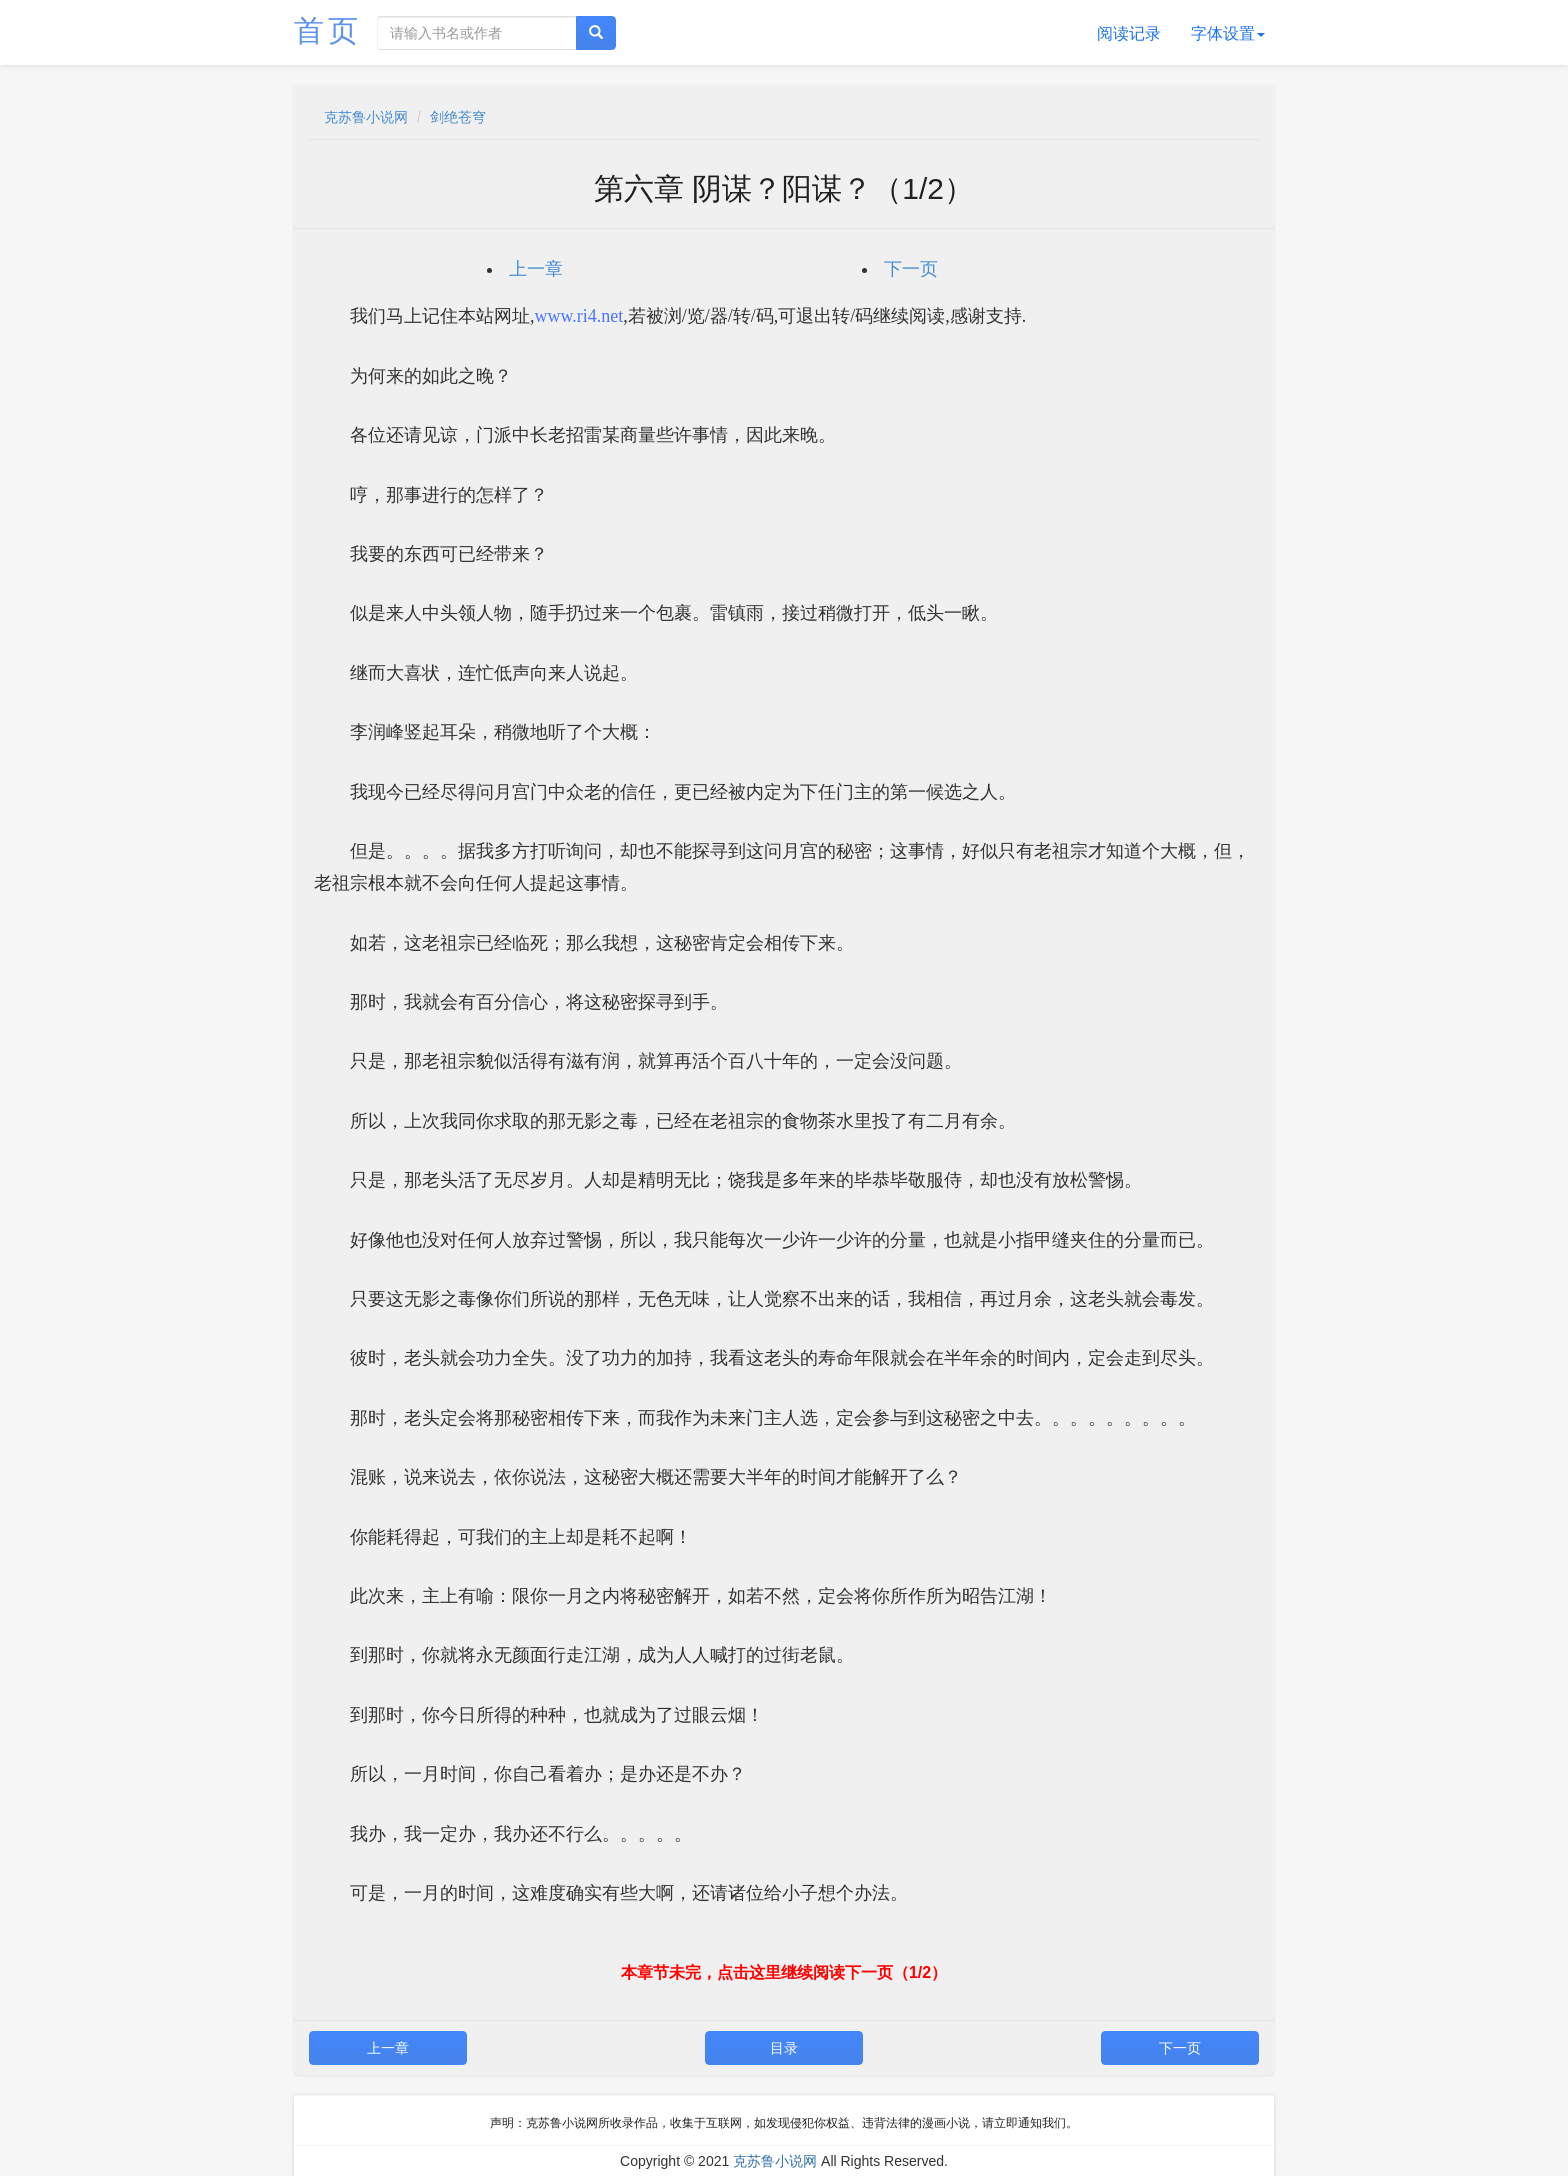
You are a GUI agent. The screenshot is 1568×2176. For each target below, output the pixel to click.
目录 (784, 2048)
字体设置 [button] (1228, 33)
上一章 (536, 269)
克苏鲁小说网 (366, 117)
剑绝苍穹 (458, 117)
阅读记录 (1129, 33)
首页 (328, 30)
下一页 (911, 269)
